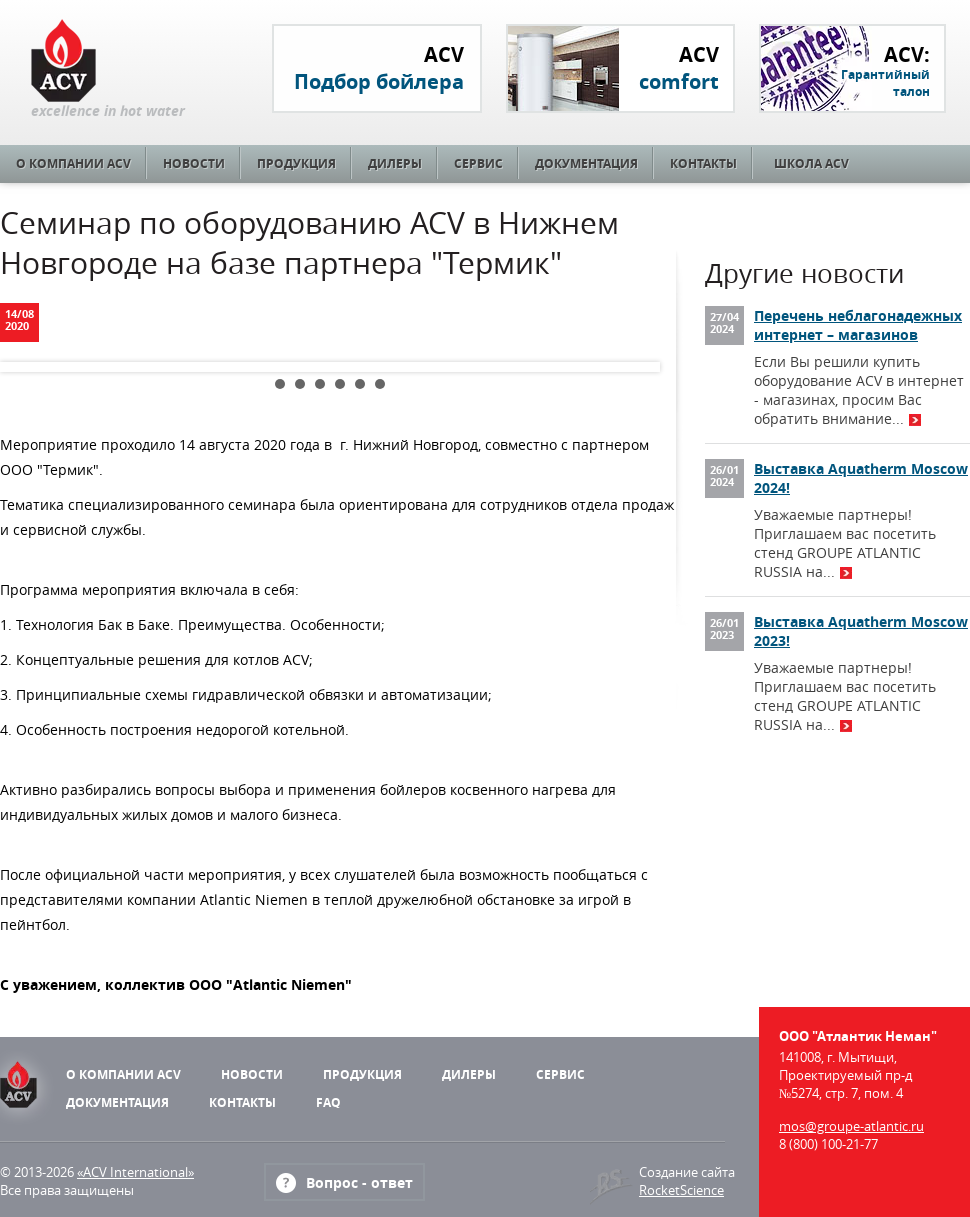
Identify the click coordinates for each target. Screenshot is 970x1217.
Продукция (296, 163)
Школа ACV (811, 163)
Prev (31, 367)
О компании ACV (73, 163)
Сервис (478, 163)
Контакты (703, 163)
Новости (194, 163)
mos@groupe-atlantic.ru (851, 1126)
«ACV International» (135, 1172)
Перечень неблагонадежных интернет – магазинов (858, 325)
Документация (586, 163)
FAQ (328, 1102)
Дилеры (395, 163)
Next (629, 367)
